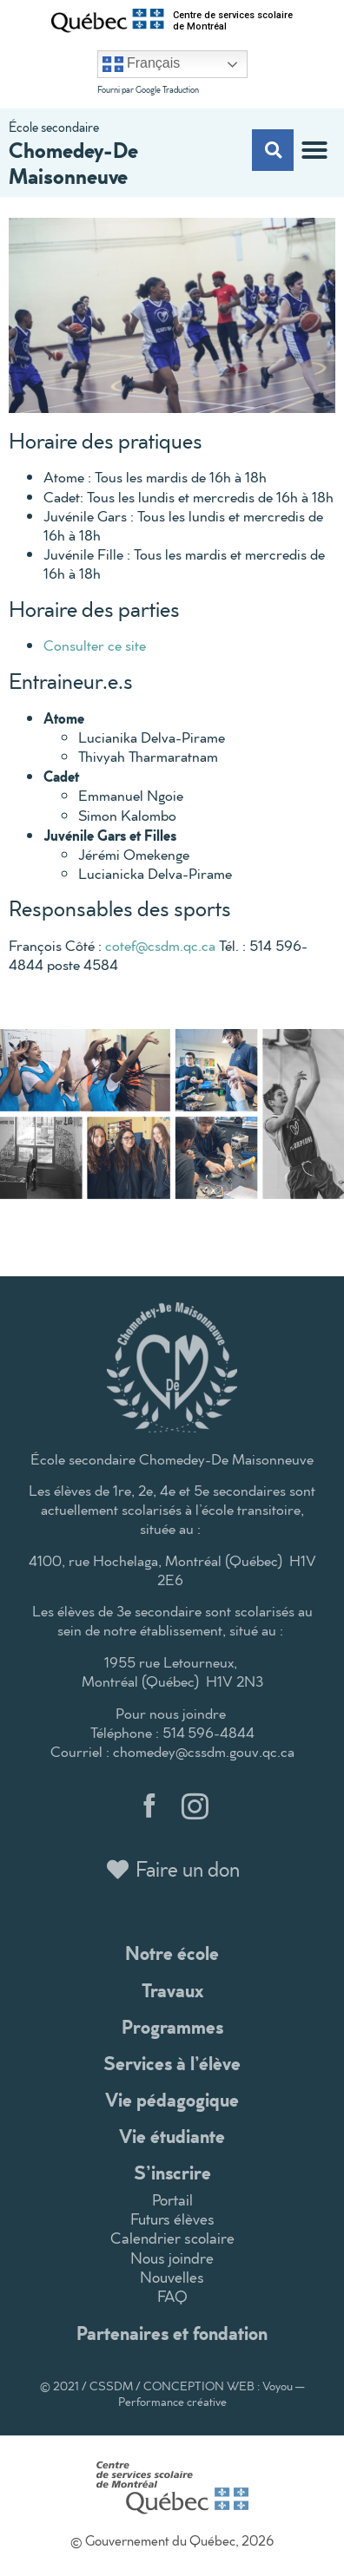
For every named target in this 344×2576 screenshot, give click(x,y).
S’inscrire (172, 2172)
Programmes (172, 2026)
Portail (172, 2200)
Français (142, 64)
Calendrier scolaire (172, 2238)
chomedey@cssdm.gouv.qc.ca (203, 1751)
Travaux (172, 1989)
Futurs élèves (172, 2219)
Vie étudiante (172, 2135)
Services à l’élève (172, 2062)
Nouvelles (172, 2277)
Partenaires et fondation (172, 2332)
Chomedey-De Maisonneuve (73, 162)
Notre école (172, 1952)
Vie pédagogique (172, 2099)
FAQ (172, 2296)
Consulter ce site (94, 645)
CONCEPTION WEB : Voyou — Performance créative (211, 2393)
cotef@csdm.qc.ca (160, 945)
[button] (314, 150)
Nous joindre (172, 2258)
